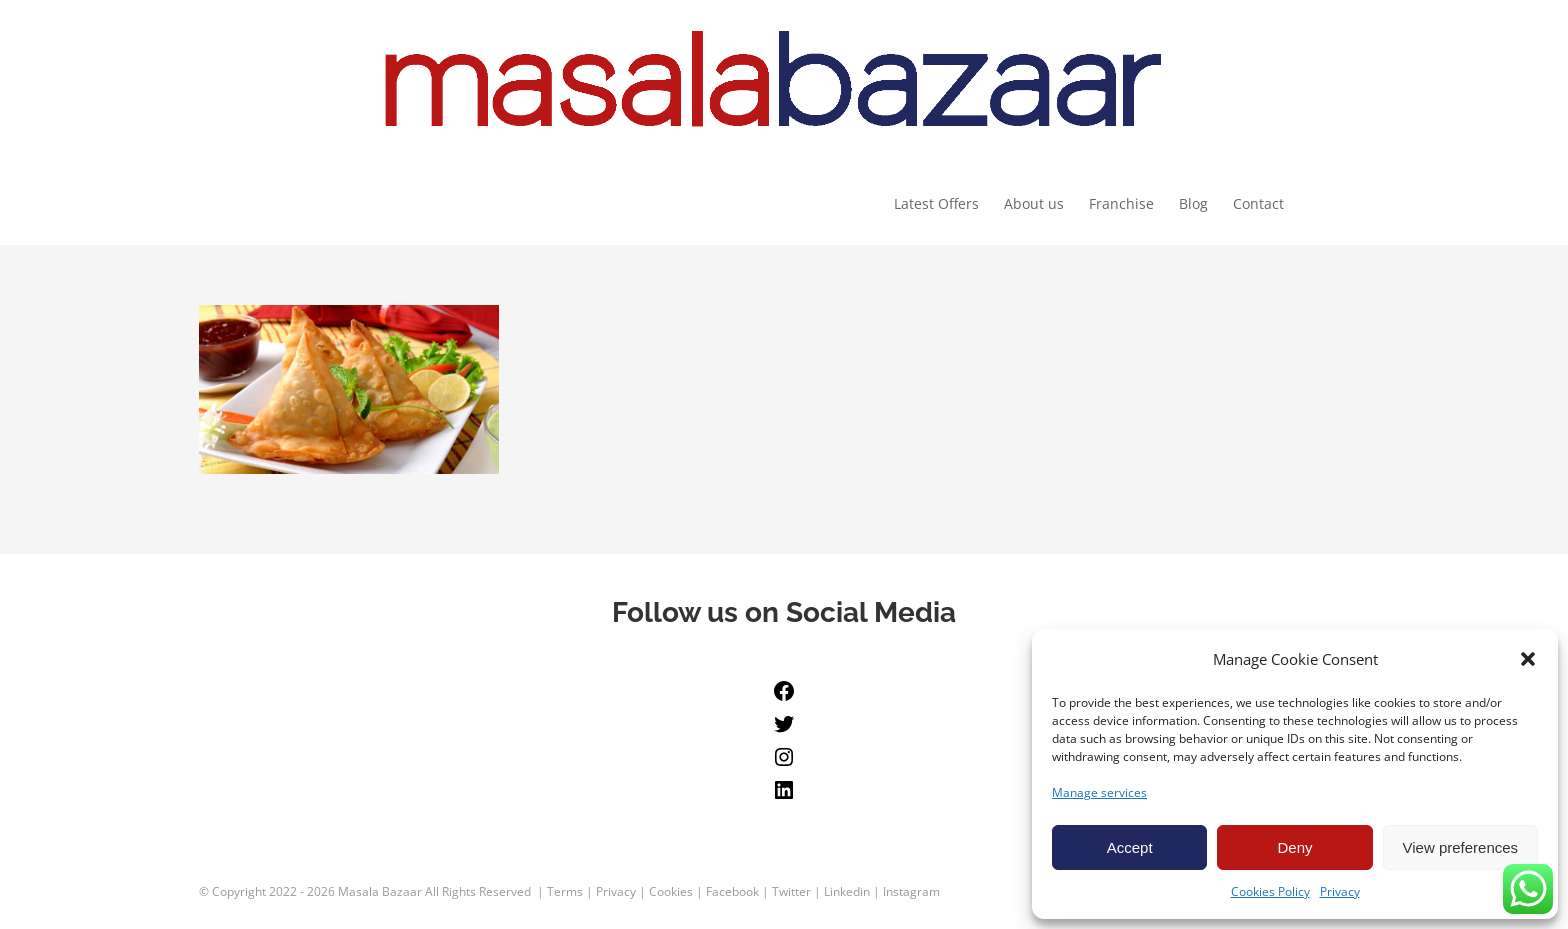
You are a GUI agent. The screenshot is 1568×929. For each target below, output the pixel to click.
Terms (565, 892)
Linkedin (847, 892)
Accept (1130, 847)
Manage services (1099, 792)
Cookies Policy (1270, 891)
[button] (1528, 659)
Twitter (791, 892)
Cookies (671, 892)
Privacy (1340, 891)
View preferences (1461, 847)
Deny (1294, 847)
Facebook (732, 892)
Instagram (911, 892)
